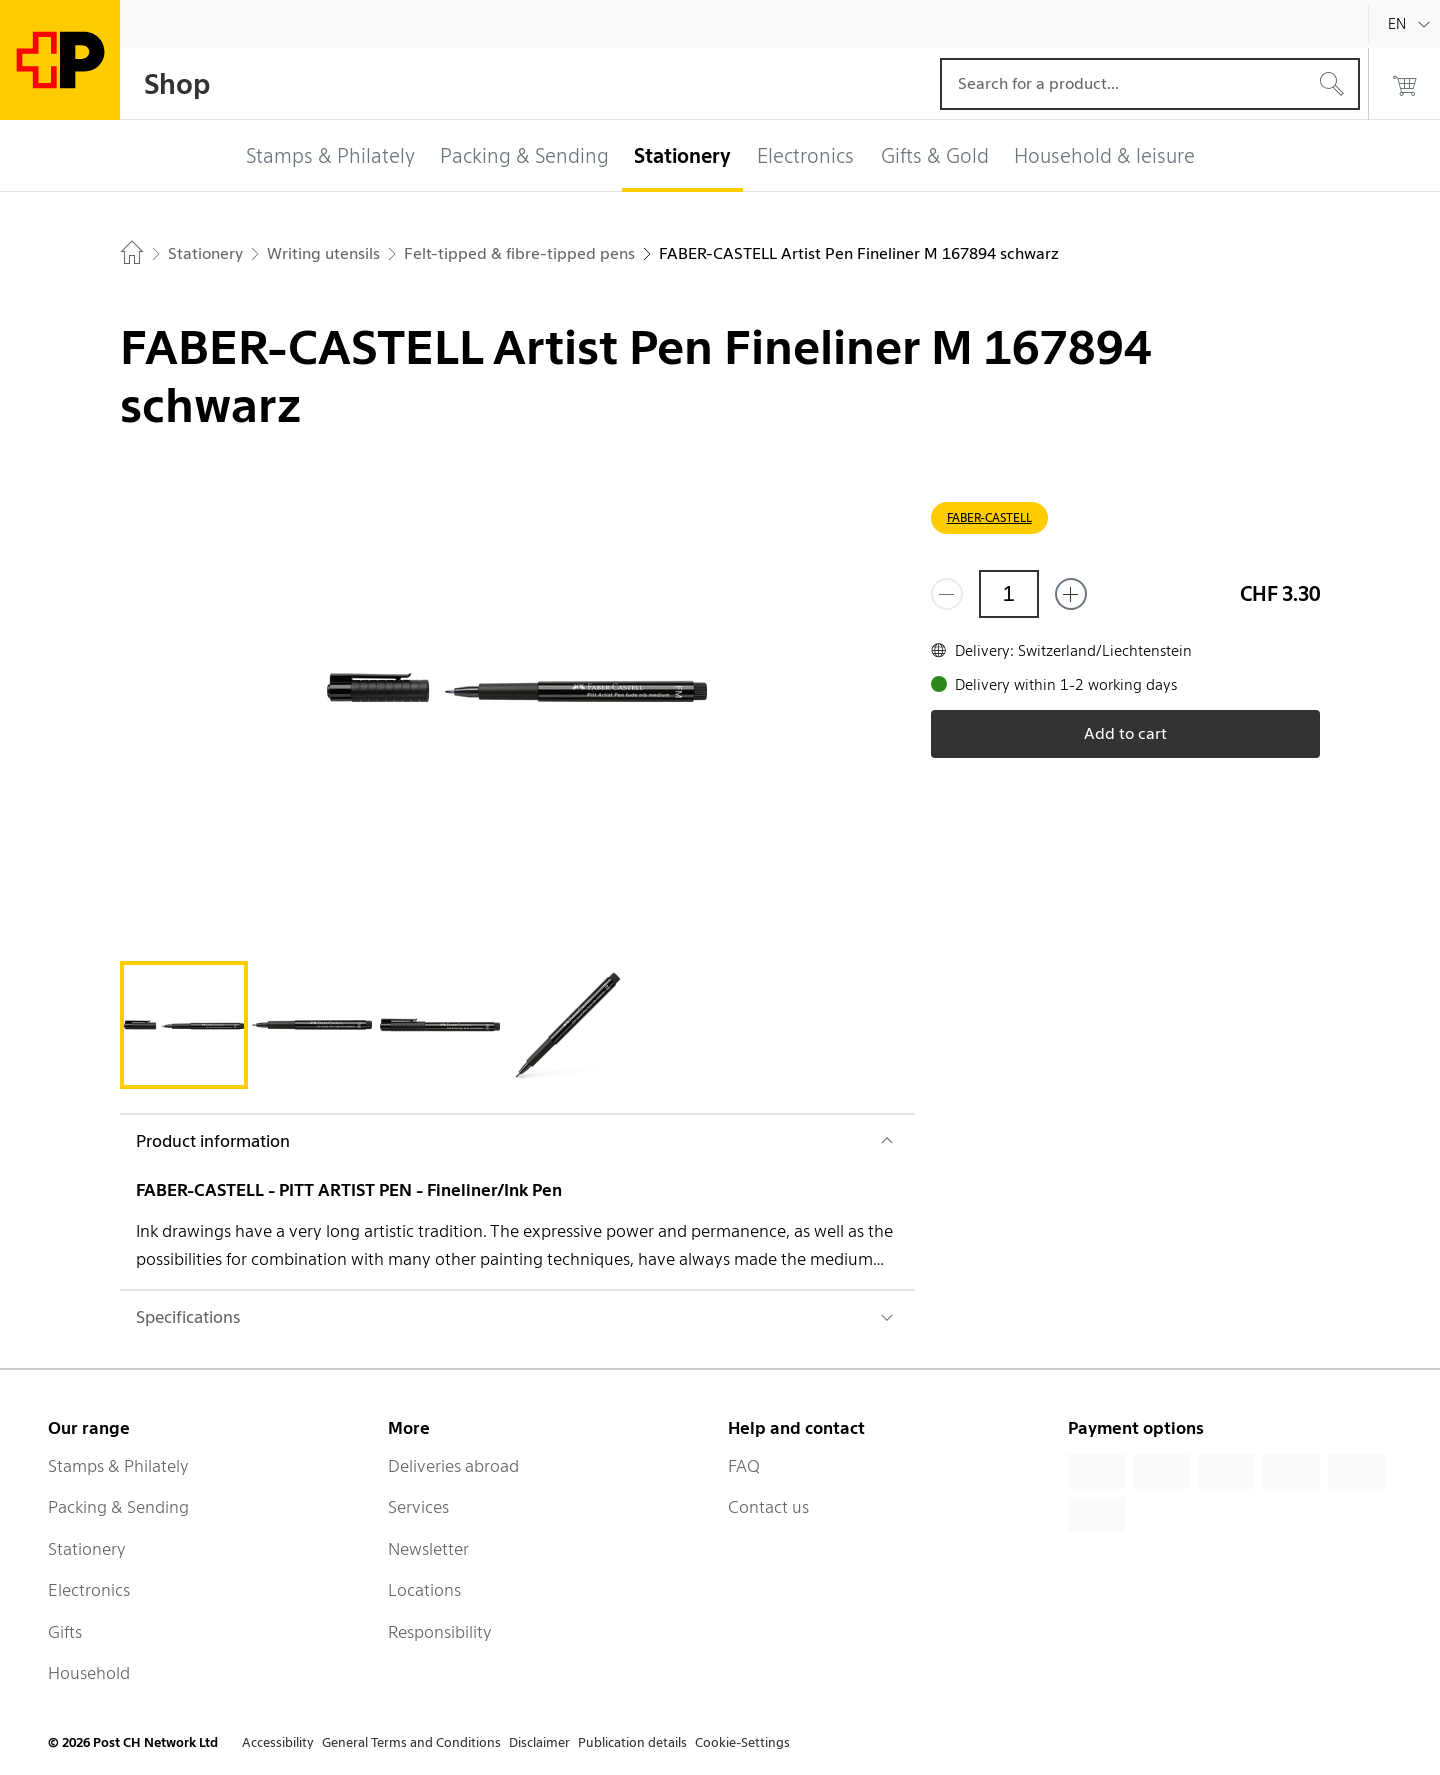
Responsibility (440, 1632)
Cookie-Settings (742, 1742)
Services (418, 1507)
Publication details (632, 1742)
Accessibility (278, 1742)
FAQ (744, 1466)
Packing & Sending (118, 1507)
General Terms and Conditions (411, 1742)
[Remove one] (947, 594)
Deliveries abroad (453, 1466)
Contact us (768, 1507)
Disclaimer (539, 1742)
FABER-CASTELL (989, 517)
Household (89, 1673)
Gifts (65, 1632)
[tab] (184, 1025)
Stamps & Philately (118, 1466)
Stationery (87, 1549)
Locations (424, 1590)
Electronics (89, 1590)
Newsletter (428, 1549)
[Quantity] (1009, 594)
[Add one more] (1071, 594)
